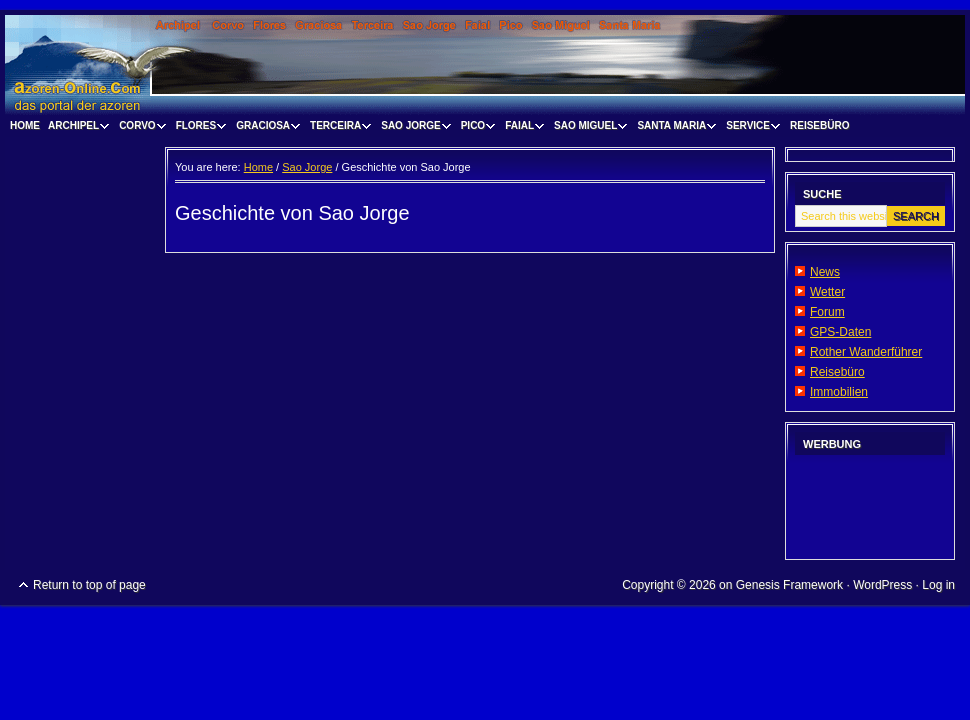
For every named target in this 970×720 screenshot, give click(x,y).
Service (750, 128)
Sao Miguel (588, 128)
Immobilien (839, 392)
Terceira (338, 128)
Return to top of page (89, 585)
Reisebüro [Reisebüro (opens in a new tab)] (837, 372)
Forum (827, 312)
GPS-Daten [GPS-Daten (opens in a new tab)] (840, 332)
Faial (522, 128)
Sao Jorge (413, 128)
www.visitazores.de (485, 65)
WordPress (882, 585)
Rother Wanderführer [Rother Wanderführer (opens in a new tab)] (866, 352)
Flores (199, 128)
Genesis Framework (789, 585)
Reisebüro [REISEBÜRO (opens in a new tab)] (819, 125)
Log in (938, 585)
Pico (475, 128)
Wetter (827, 292)
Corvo (140, 128)
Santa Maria (674, 128)
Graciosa (265, 128)
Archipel (76, 128)
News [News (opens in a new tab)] (825, 272)
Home (25, 125)
